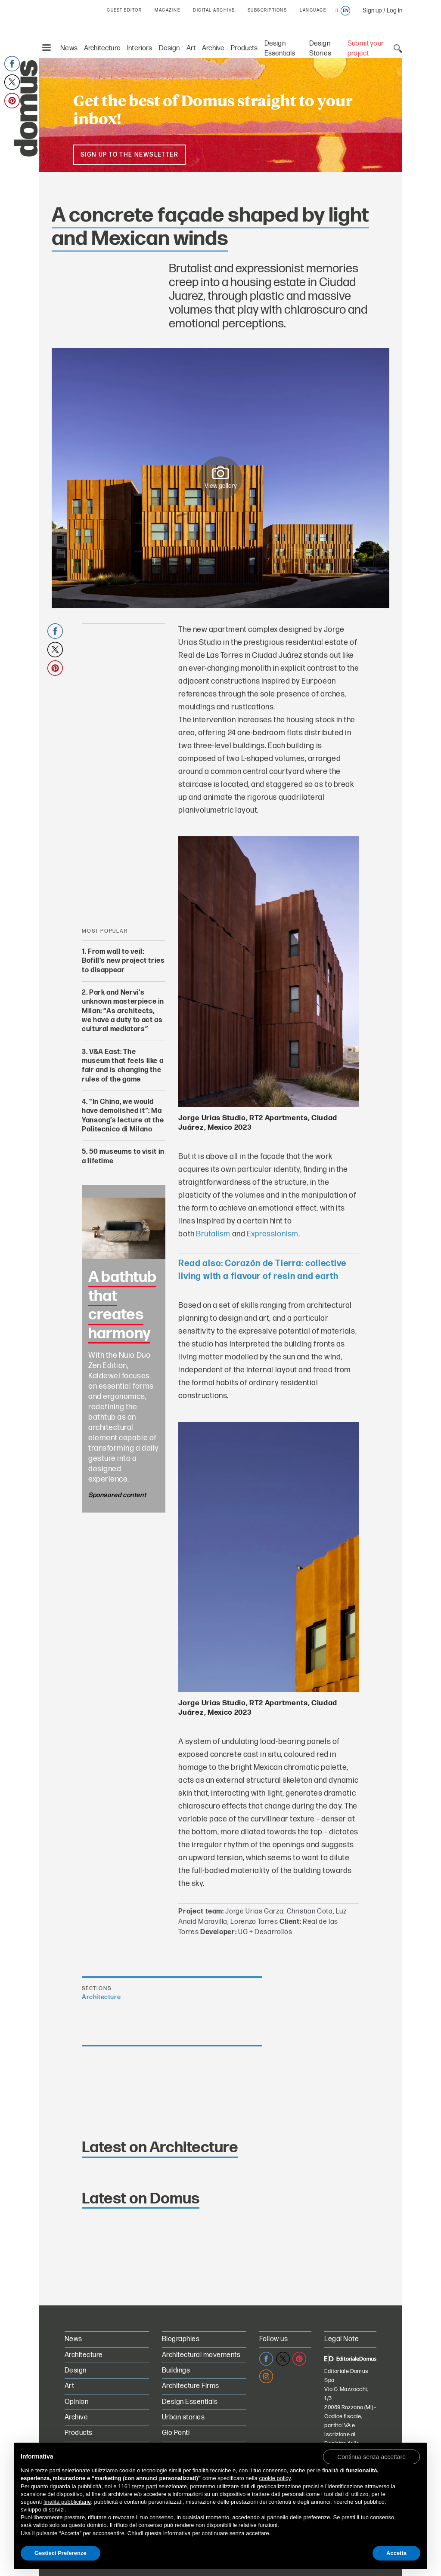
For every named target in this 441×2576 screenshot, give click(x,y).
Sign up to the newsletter (129, 154)
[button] (371, 2456)
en (345, 11)
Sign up (372, 10)
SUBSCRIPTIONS (267, 10)
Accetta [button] (396, 2553)
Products (244, 48)
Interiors (139, 48)
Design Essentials (189, 2402)
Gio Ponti (175, 2433)
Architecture (102, 48)
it (337, 11)
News (69, 48)
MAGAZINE (167, 10)
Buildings (176, 2370)
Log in (394, 10)
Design (169, 48)
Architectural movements (201, 2355)
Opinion (76, 2402)
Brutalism (213, 1234)
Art (191, 48)
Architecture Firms (190, 2386)
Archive (213, 48)
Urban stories (183, 2417)
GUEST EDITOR (124, 10)
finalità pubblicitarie (67, 2502)
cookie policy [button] (274, 2478)
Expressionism (272, 1234)
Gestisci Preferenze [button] (60, 2553)
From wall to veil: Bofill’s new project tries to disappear (123, 961)
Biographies (180, 2339)
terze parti (144, 2486)
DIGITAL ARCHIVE (214, 10)
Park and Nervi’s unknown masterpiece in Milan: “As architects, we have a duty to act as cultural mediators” (123, 1011)
